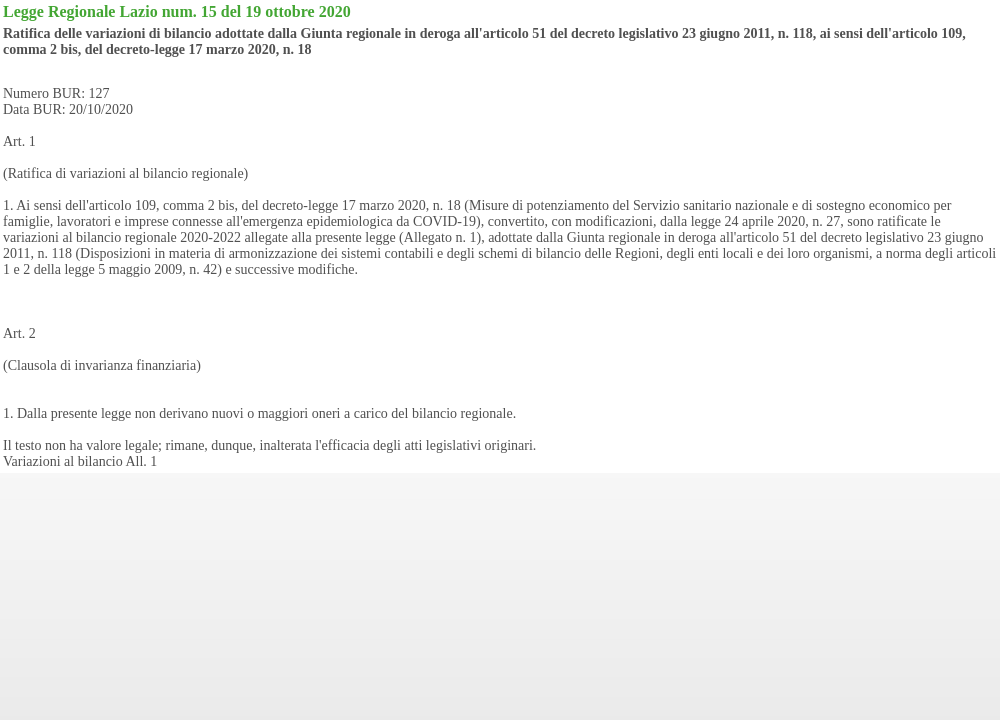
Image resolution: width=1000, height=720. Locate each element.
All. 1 (141, 461)
